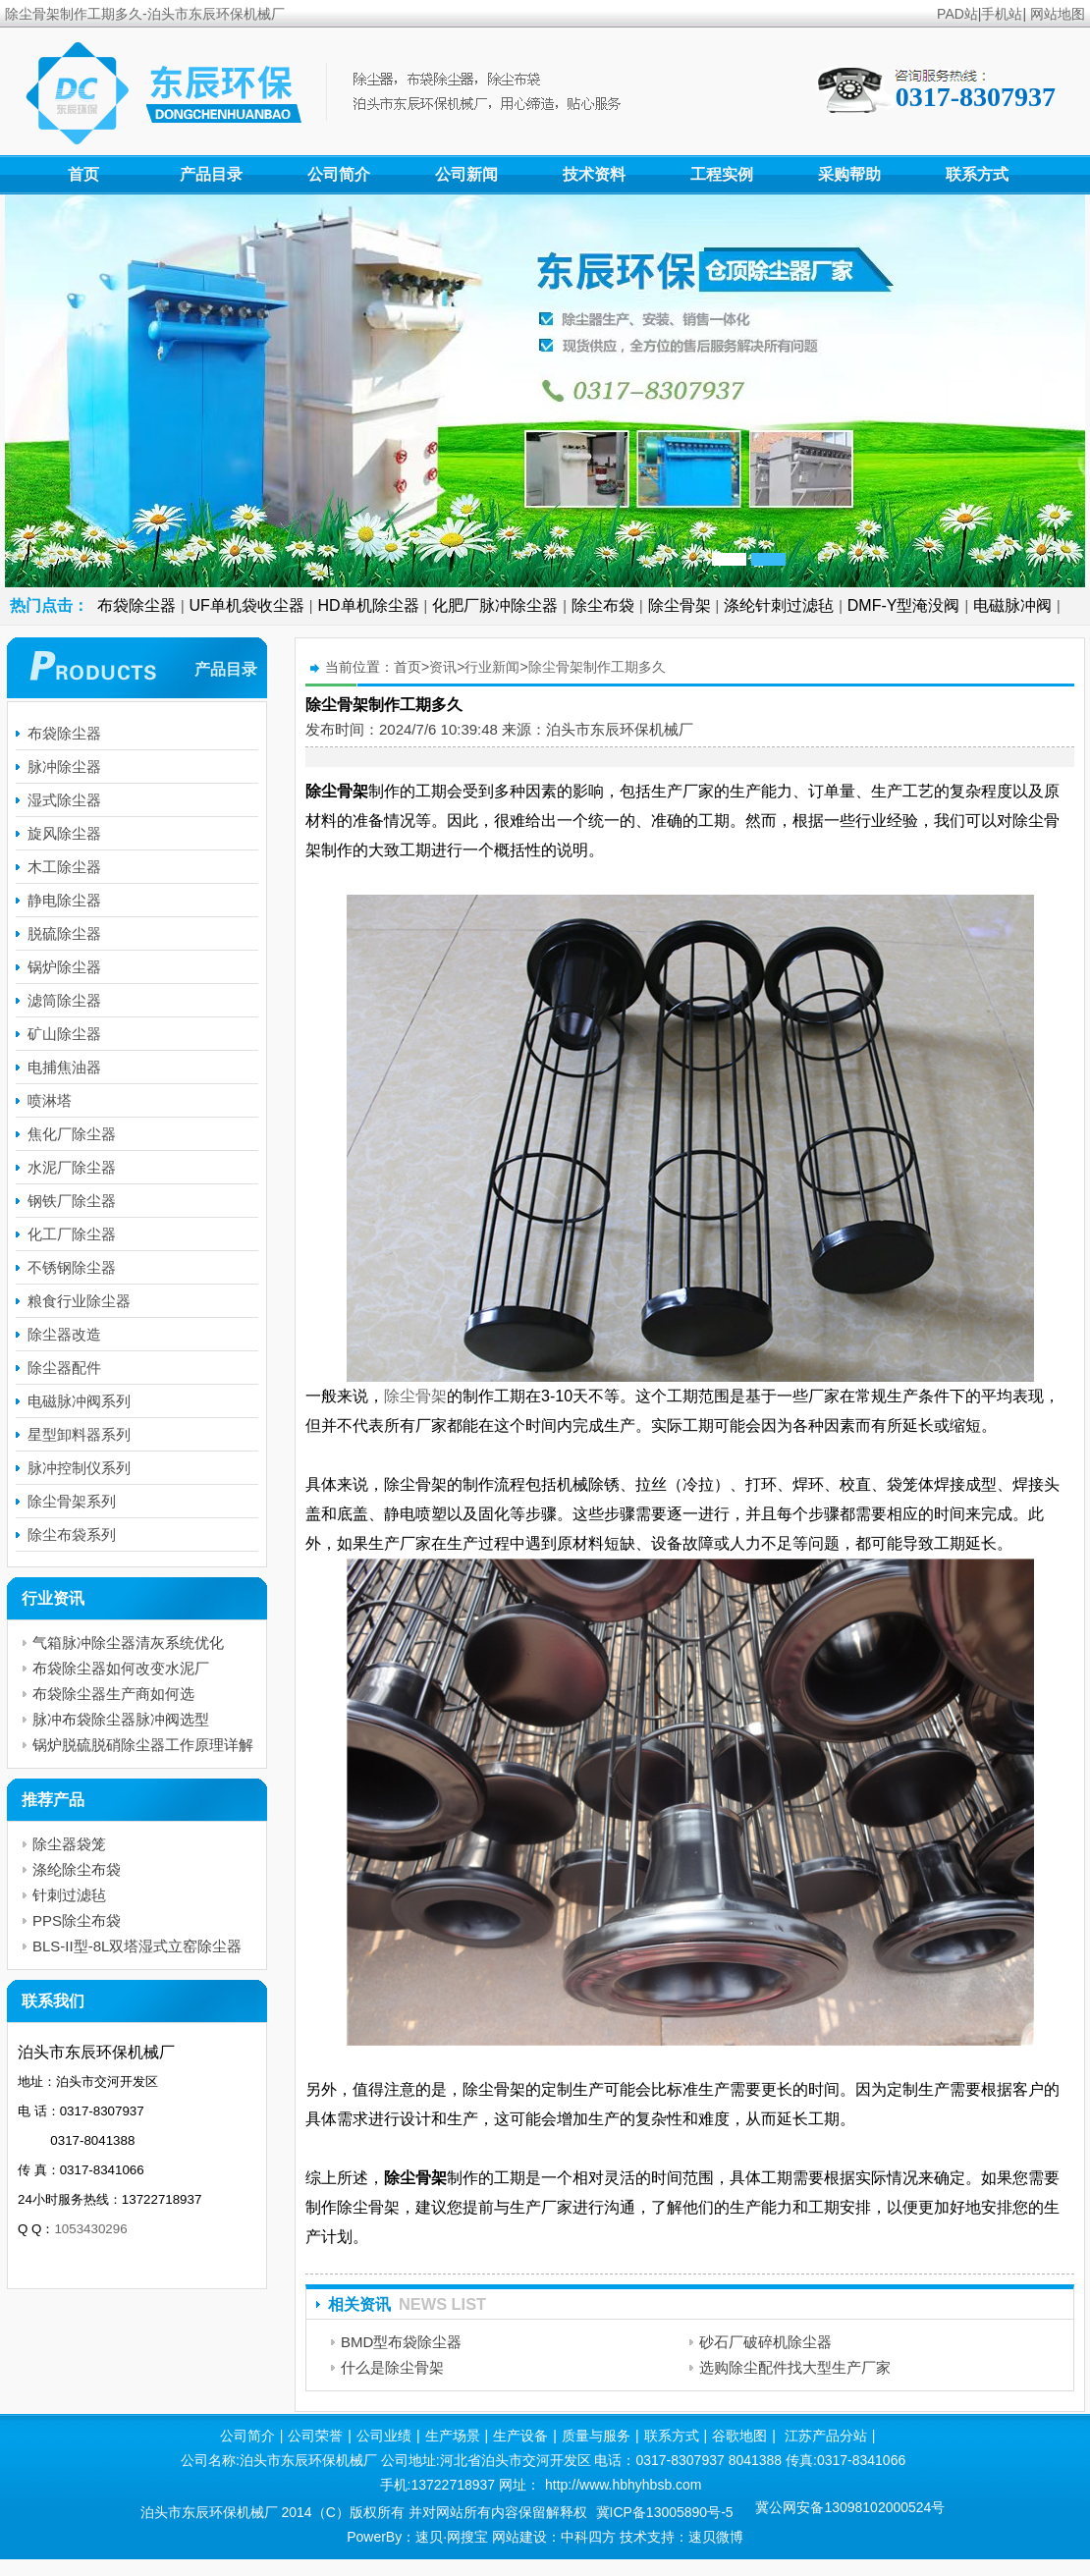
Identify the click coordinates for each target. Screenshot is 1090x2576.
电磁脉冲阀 (1012, 605)
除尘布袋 (603, 605)
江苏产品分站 (826, 2435)
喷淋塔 (49, 1100)
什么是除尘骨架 (392, 2367)
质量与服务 (596, 2435)
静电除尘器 (64, 900)
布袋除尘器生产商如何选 (113, 1693)
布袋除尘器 (136, 605)
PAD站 (957, 14)
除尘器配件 (64, 1367)
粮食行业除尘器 (79, 1300)
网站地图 (1057, 14)
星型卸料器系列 (79, 1434)
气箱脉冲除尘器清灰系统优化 (128, 1642)
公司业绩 (383, 2435)
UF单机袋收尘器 (247, 605)
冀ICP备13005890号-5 (665, 2512)
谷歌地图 (739, 2435)
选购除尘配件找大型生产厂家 (795, 2367)
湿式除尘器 (64, 800)
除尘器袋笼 (69, 1844)
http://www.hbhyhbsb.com (623, 2485)
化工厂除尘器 (71, 1234)
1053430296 (90, 2228)
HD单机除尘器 (368, 605)
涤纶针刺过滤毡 (779, 605)
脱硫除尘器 (64, 933)
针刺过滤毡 (69, 1895)
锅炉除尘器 (64, 967)
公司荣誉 (315, 2435)
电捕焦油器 (64, 1067)
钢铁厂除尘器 (71, 1200)
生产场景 (452, 2435)
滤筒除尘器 (64, 1000)
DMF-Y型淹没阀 (903, 605)
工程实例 (721, 174)
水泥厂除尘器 (71, 1167)
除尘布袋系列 (71, 1534)
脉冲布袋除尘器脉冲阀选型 (120, 1719)
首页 (83, 174)
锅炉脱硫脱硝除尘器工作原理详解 (142, 1744)
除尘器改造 (64, 1334)
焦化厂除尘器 (71, 1133)
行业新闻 (491, 667)
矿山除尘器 (64, 1033)
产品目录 (211, 174)
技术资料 (594, 174)
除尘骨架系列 (71, 1501)
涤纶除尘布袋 (76, 1869)
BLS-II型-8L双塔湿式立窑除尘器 (137, 1946)
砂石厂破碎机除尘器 (765, 2341)
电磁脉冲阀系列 (79, 1401)
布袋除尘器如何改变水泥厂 (120, 1668)
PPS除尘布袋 (76, 1920)
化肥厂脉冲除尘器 (495, 605)
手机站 (1001, 14)
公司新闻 (466, 174)
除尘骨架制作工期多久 (597, 667)
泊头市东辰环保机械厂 (619, 729)
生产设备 (520, 2435)
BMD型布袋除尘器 (401, 2341)
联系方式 (977, 174)
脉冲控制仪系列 (79, 1467)
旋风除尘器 (64, 833)
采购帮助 (849, 174)
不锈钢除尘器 (71, 1267)
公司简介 (338, 174)
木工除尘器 (64, 866)
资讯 (443, 667)
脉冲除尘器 (64, 766)
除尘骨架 (679, 605)
